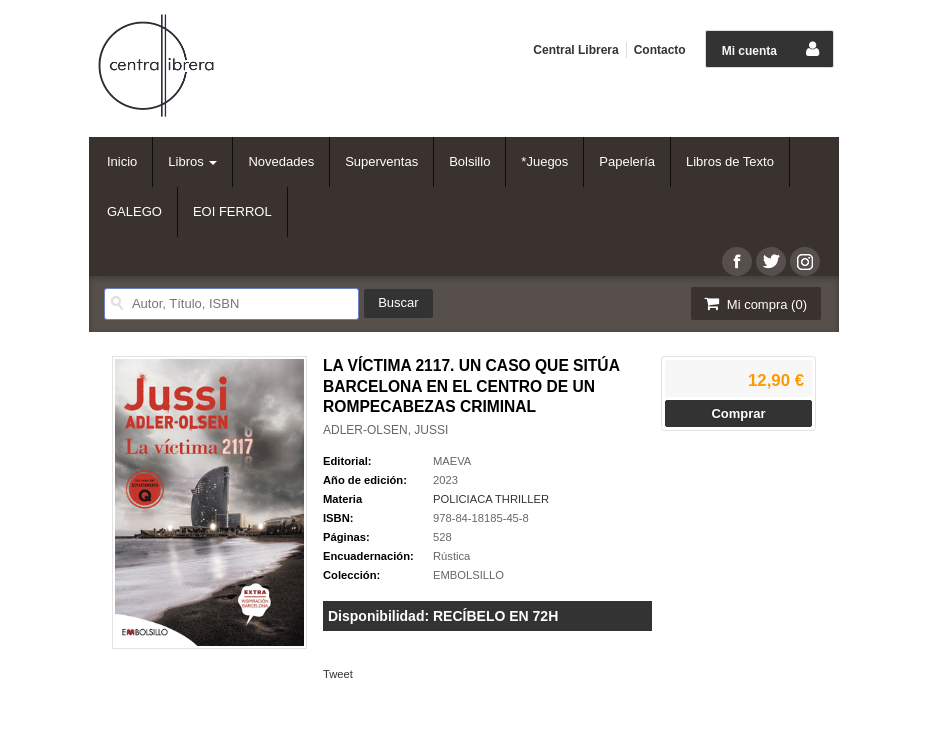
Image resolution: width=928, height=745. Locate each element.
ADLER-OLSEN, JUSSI (385, 430)
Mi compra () (754, 303)
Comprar (738, 413)
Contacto (660, 50)
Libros (192, 161)
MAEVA (452, 461)
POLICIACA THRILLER (491, 499)
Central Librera (575, 50)
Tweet (338, 674)
